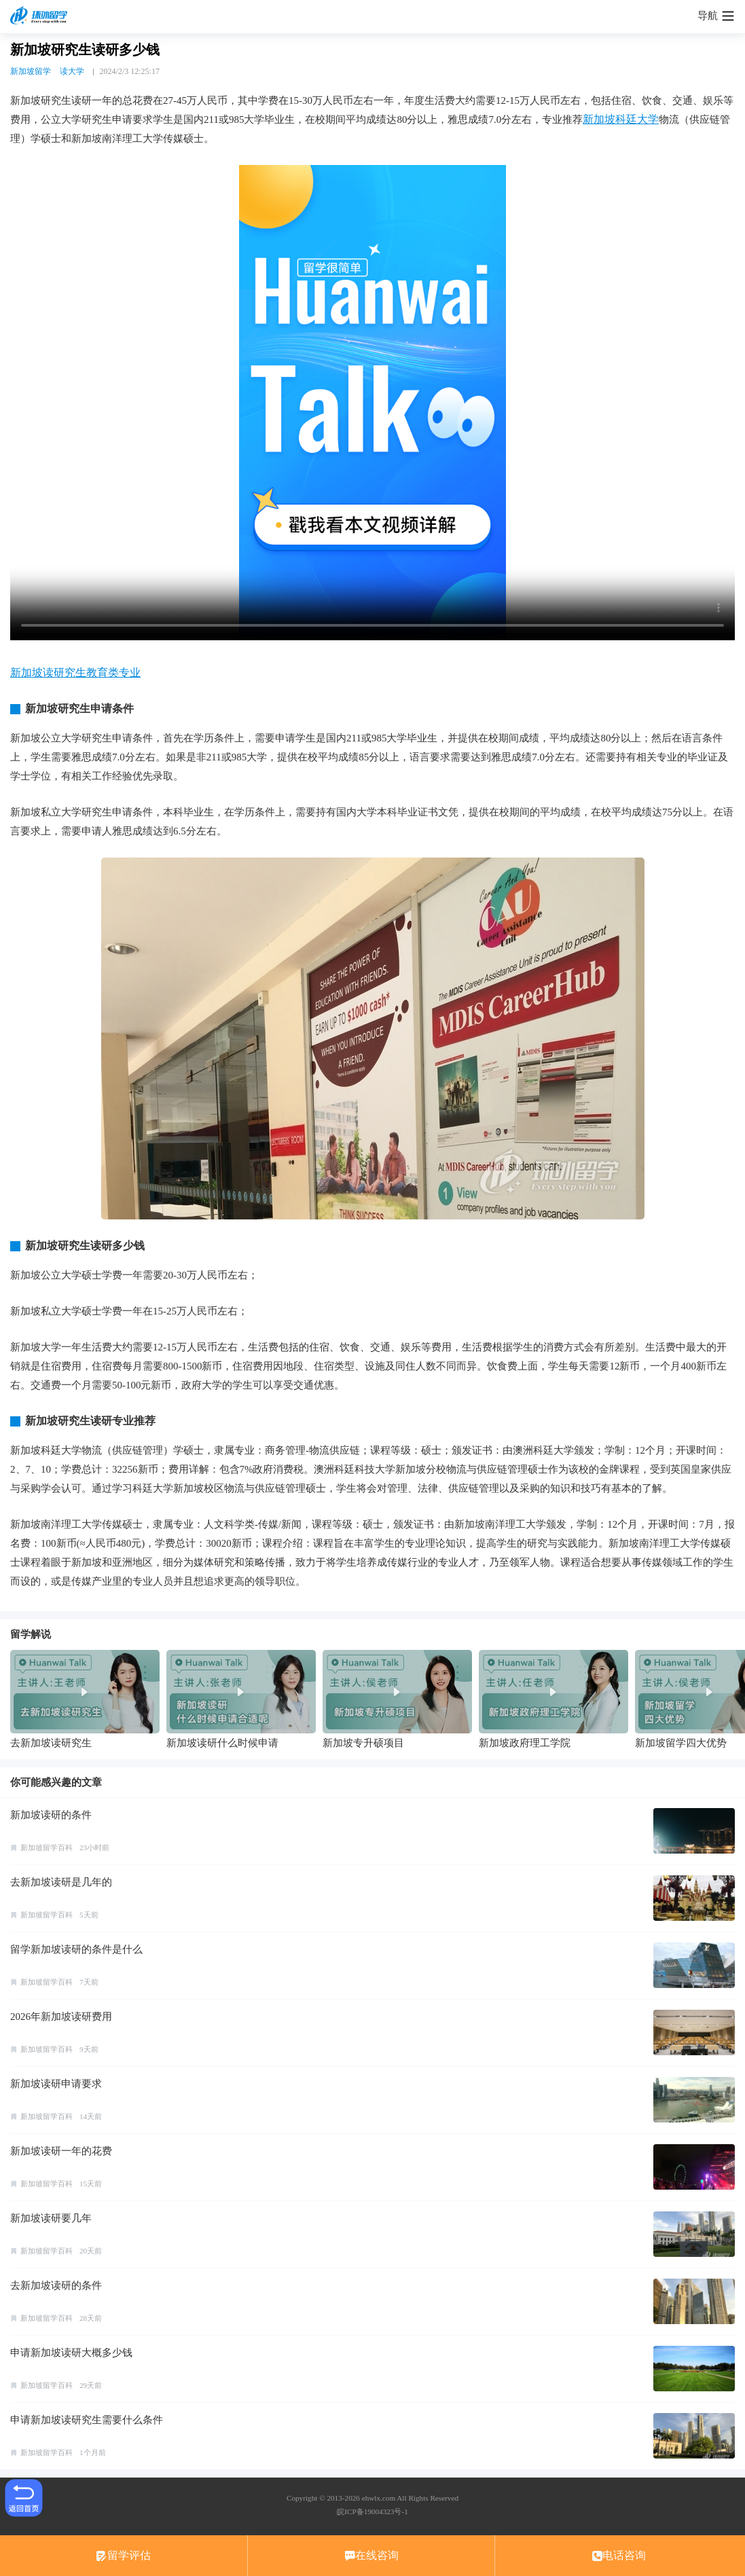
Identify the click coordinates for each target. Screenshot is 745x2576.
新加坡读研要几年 (51, 2218)
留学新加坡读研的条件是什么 (76, 1949)
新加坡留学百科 (46, 1847)
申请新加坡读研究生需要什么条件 (86, 2419)
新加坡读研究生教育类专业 (75, 672)
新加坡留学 (30, 71)
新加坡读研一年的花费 (61, 2151)
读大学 (72, 71)
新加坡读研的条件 (51, 1814)
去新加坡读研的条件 (56, 2285)
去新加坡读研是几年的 (61, 1882)
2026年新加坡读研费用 (61, 2016)
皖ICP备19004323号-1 (372, 2511)
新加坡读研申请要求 (56, 2083)
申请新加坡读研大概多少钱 (71, 2352)
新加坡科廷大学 (621, 119)
